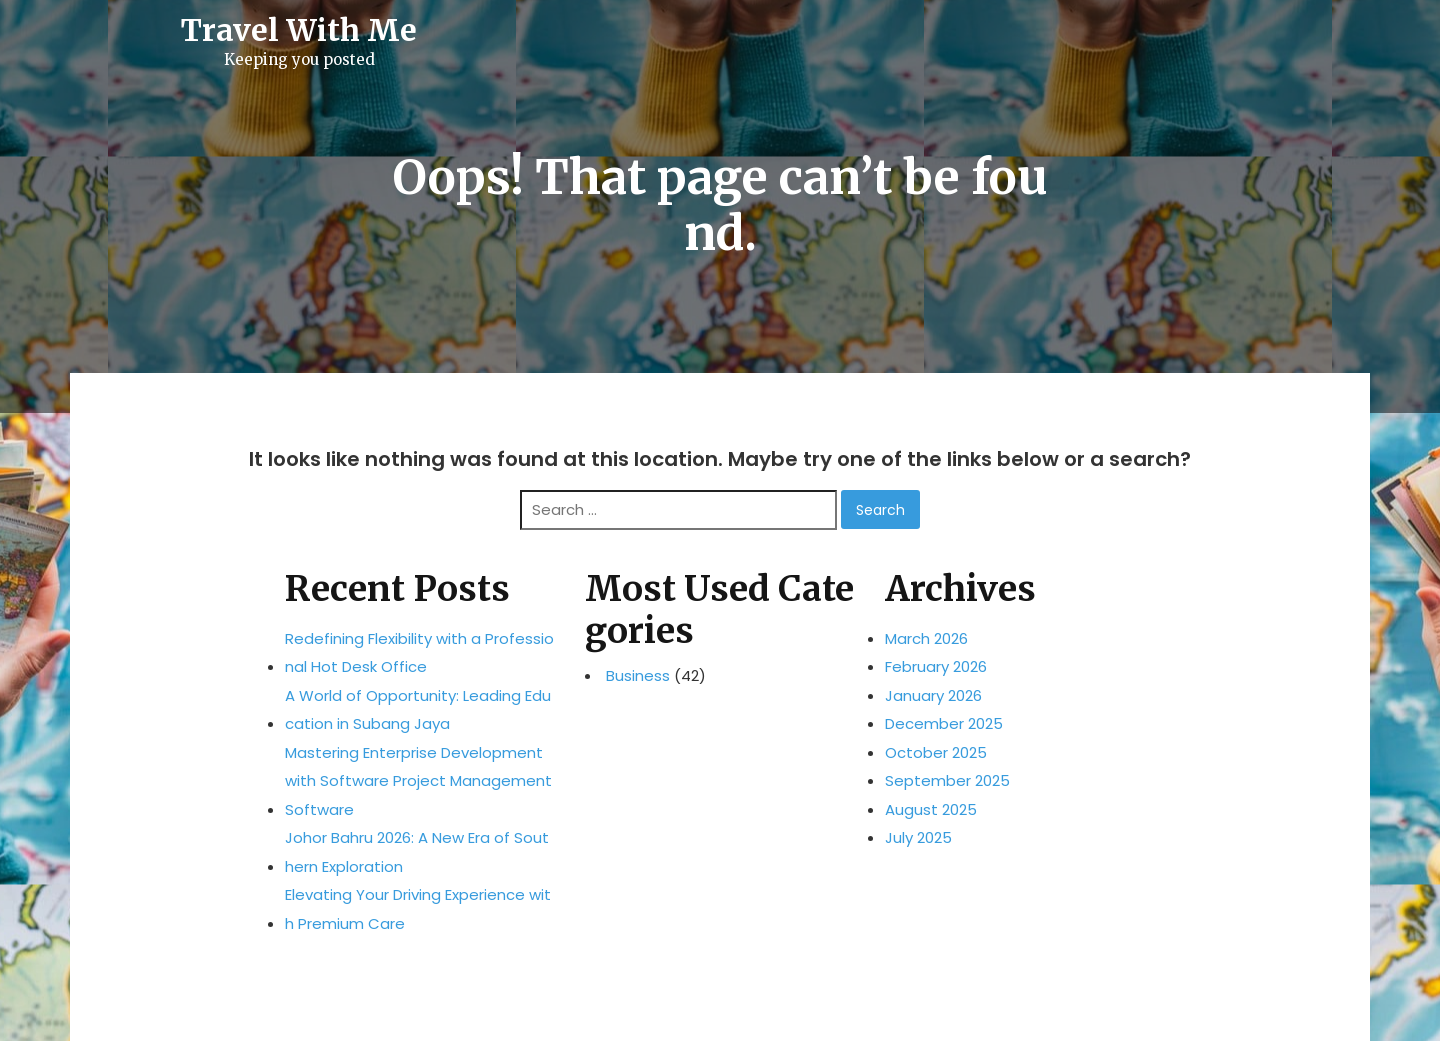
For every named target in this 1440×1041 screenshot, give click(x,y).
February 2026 (936, 666)
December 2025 (944, 723)
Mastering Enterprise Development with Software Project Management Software (418, 781)
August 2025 (931, 809)
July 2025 (918, 837)
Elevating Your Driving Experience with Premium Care (418, 909)
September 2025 (947, 780)
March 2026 (926, 638)
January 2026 (933, 695)
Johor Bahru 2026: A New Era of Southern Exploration (417, 852)
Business (638, 676)
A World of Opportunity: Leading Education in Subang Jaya (418, 710)
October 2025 (936, 752)
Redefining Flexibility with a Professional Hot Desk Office (419, 653)
